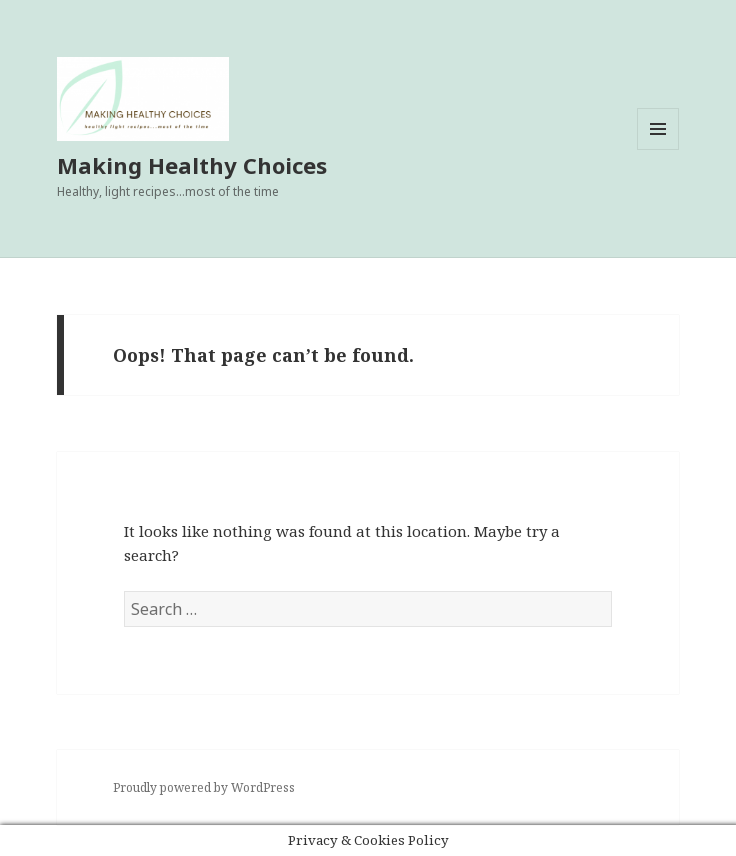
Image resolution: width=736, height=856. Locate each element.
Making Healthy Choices (192, 165)
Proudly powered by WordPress (204, 787)
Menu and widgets (658, 149)
